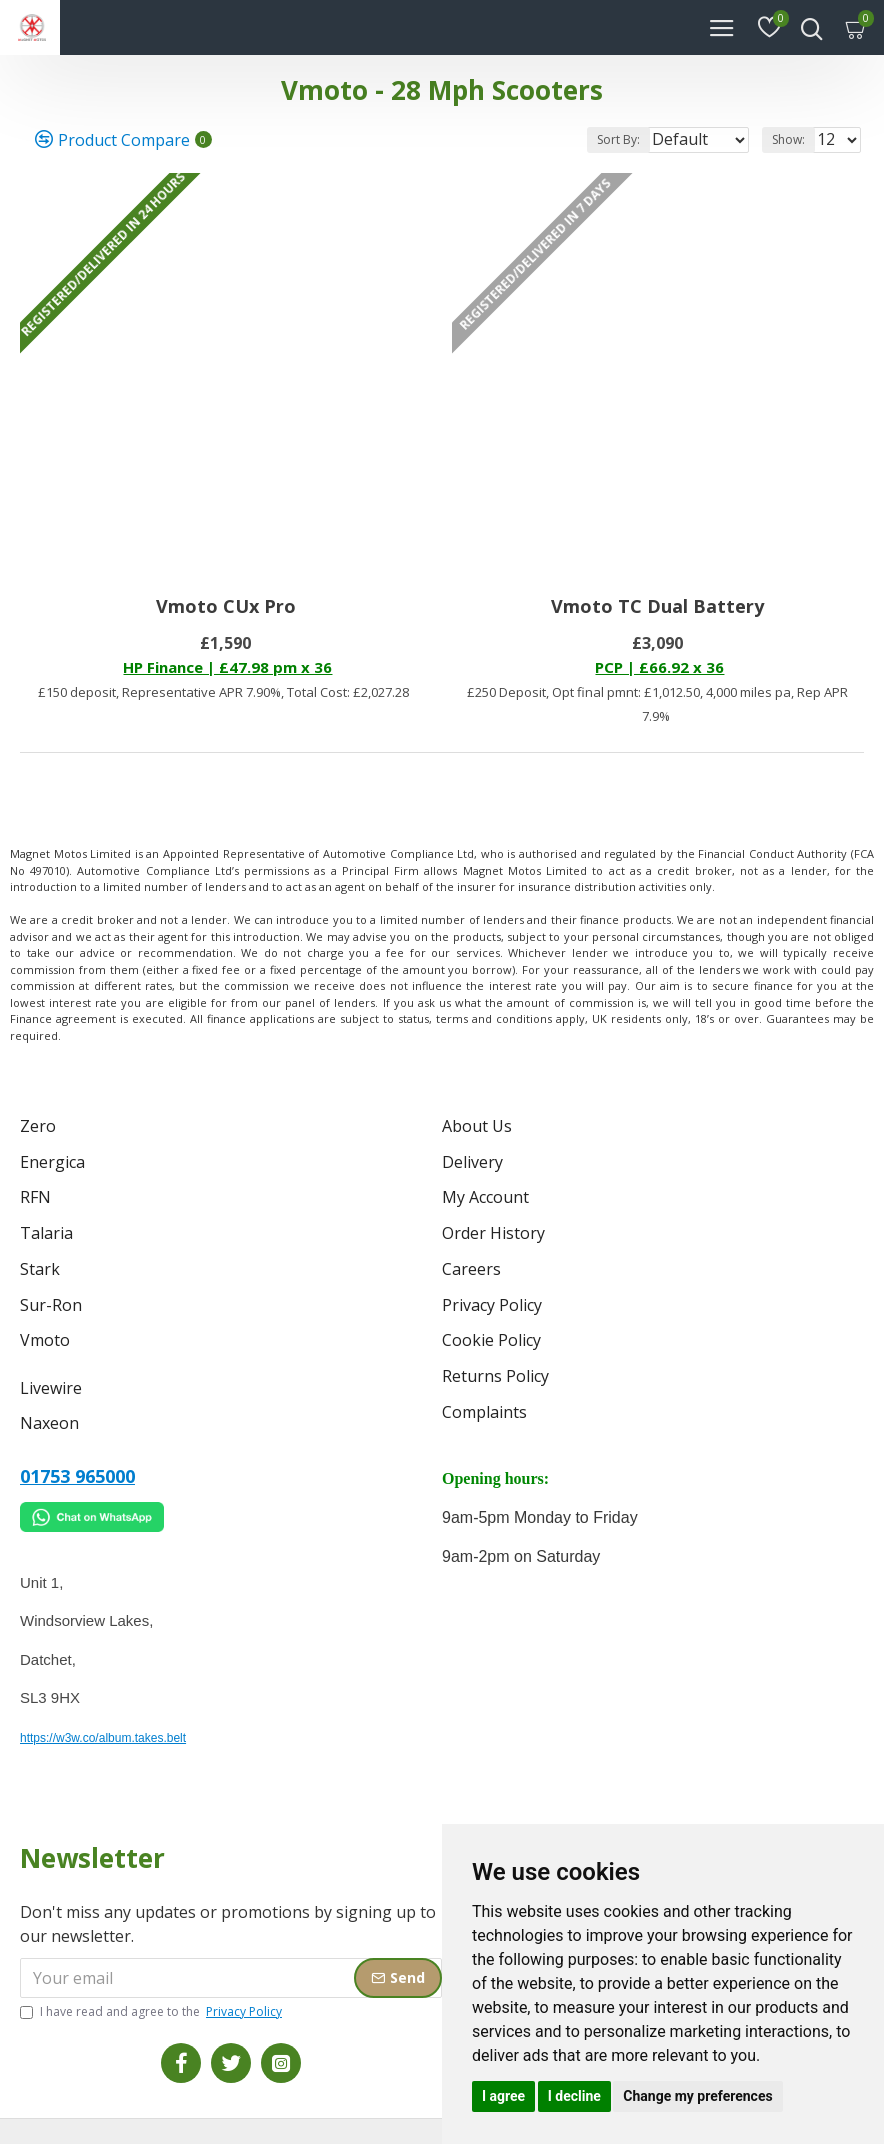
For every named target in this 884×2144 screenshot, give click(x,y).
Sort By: (563, 139)
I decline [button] (574, 2096)
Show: (788, 139)
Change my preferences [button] (697, 2096)
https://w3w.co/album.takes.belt (103, 1695)
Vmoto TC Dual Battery (657, 606)
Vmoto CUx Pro (226, 606)
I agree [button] (503, 2096)
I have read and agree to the (152, 1969)
